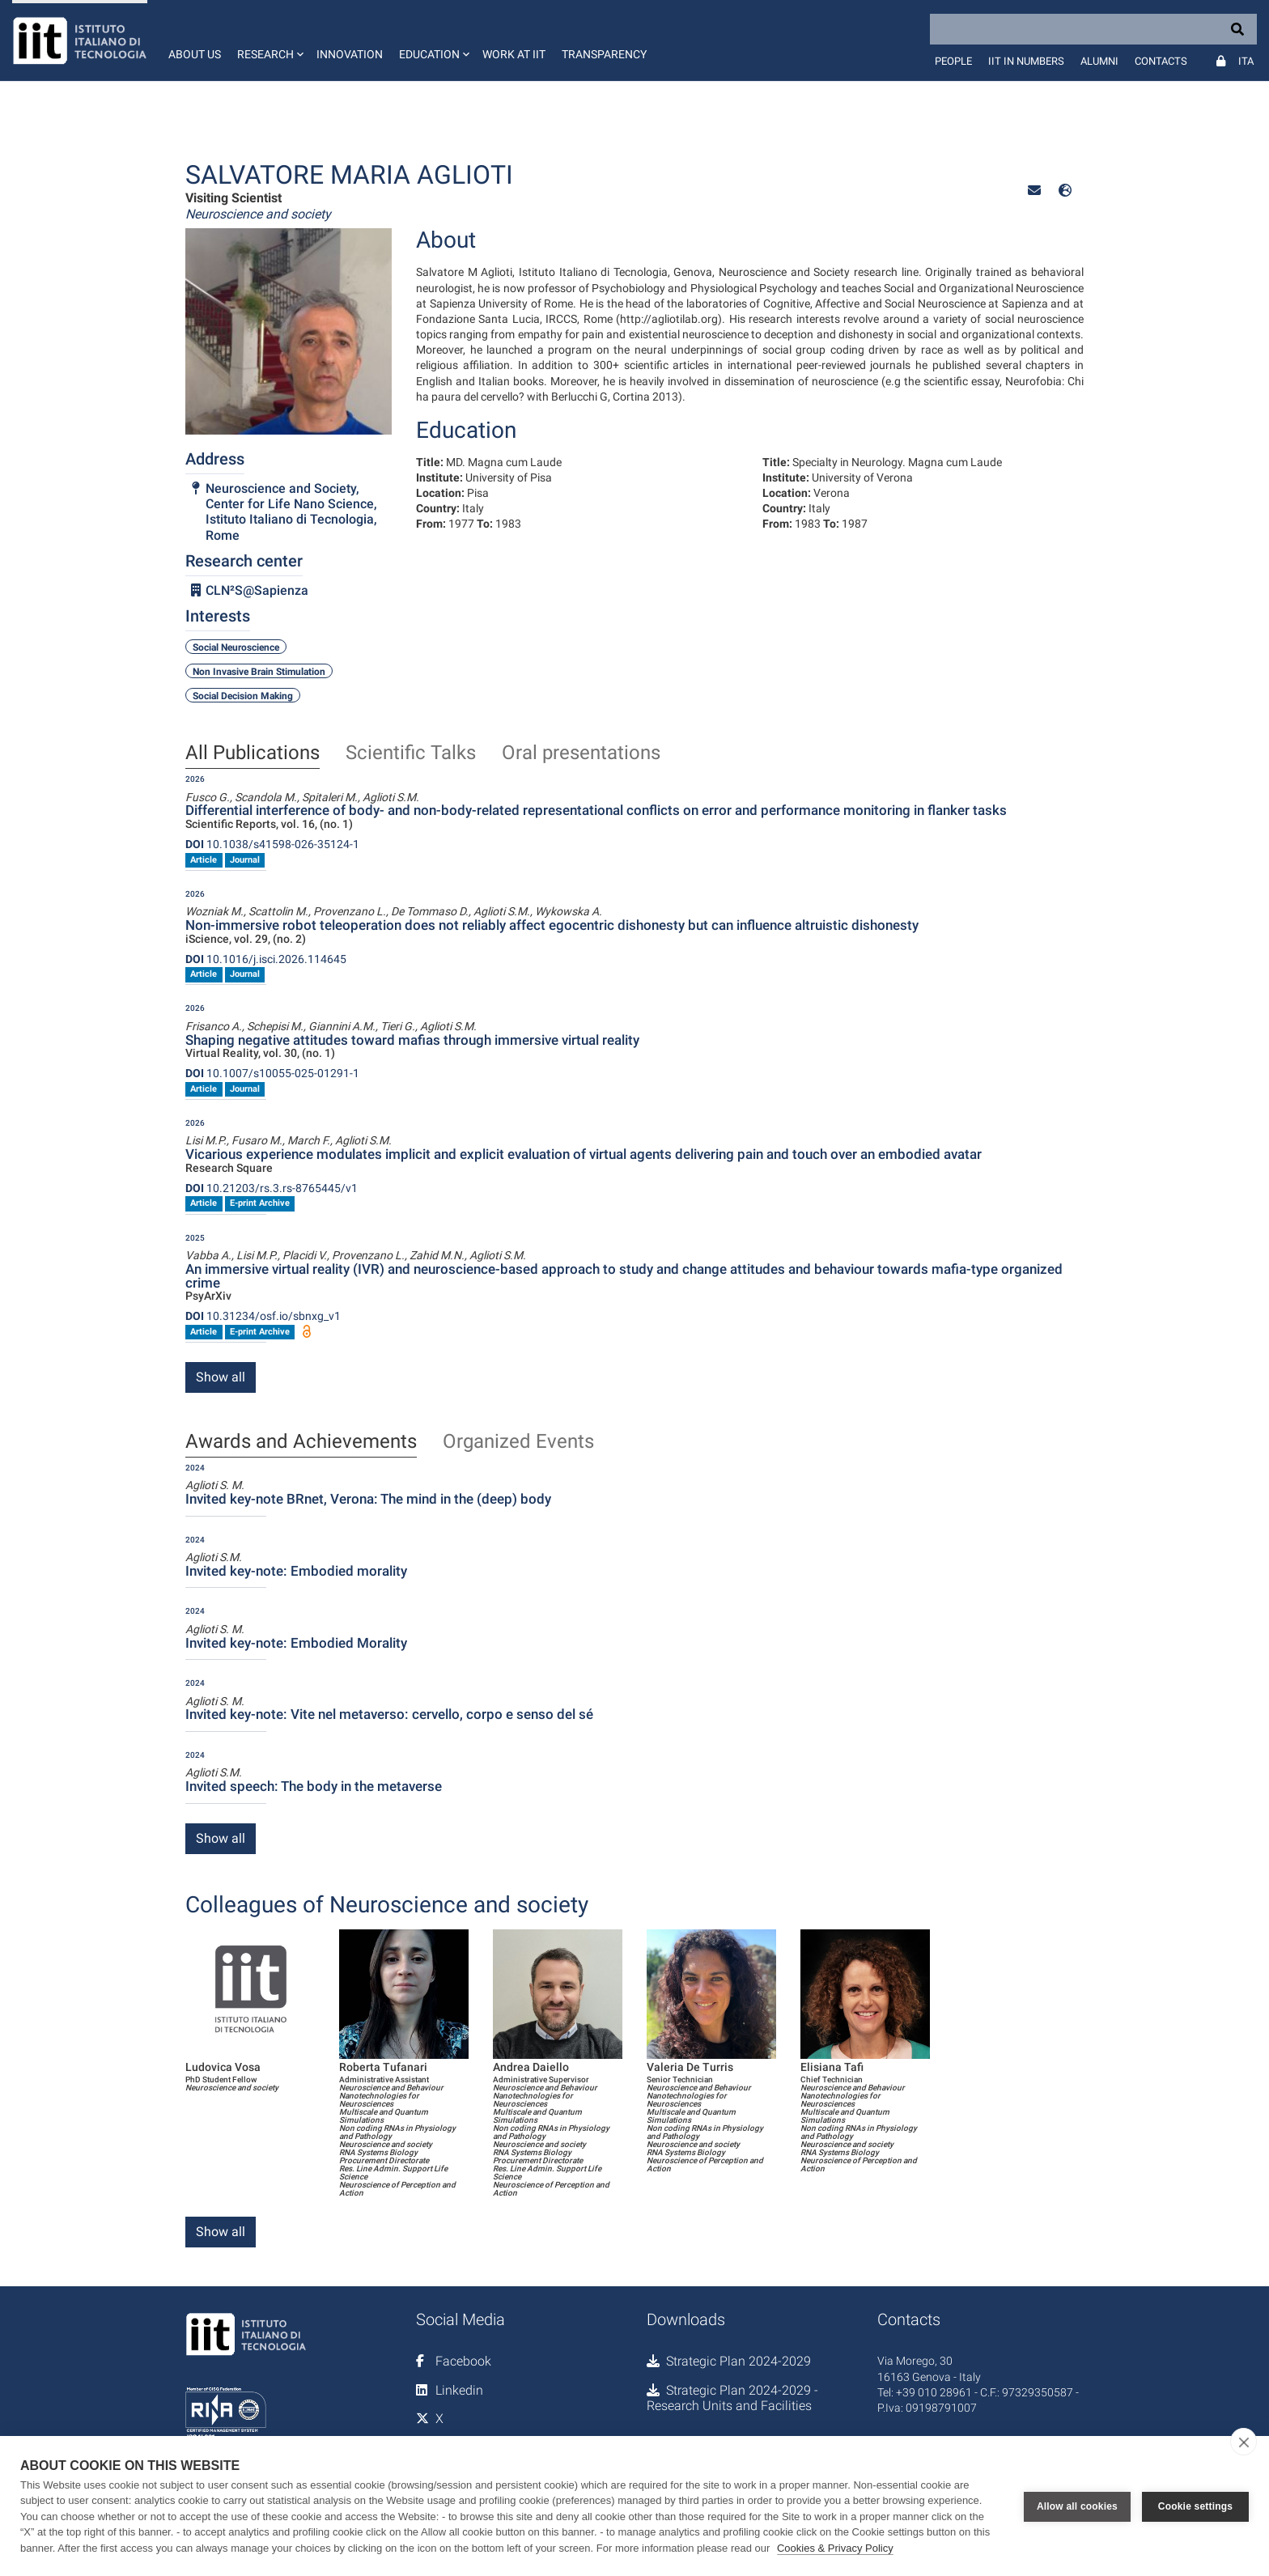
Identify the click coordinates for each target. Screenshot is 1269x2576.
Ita (1246, 61)
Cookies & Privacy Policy (835, 2548)
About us (194, 54)
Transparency (604, 54)
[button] (268, 40)
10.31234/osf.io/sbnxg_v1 (263, 1315)
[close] (1243, 2441)
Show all (220, 1377)
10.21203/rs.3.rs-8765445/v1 (271, 1188)
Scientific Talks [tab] (411, 753)
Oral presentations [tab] (581, 753)
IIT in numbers (1026, 61)
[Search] (1093, 29)
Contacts (1161, 61)
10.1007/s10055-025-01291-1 (272, 1073)
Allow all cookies (1077, 2505)
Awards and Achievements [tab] (301, 1442)
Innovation (349, 54)
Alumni (1099, 61)
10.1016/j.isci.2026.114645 (265, 959)
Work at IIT (513, 54)
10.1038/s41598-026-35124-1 (272, 844)
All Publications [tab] (252, 753)
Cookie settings (1195, 2505)
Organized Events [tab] (518, 1442)
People (953, 61)
